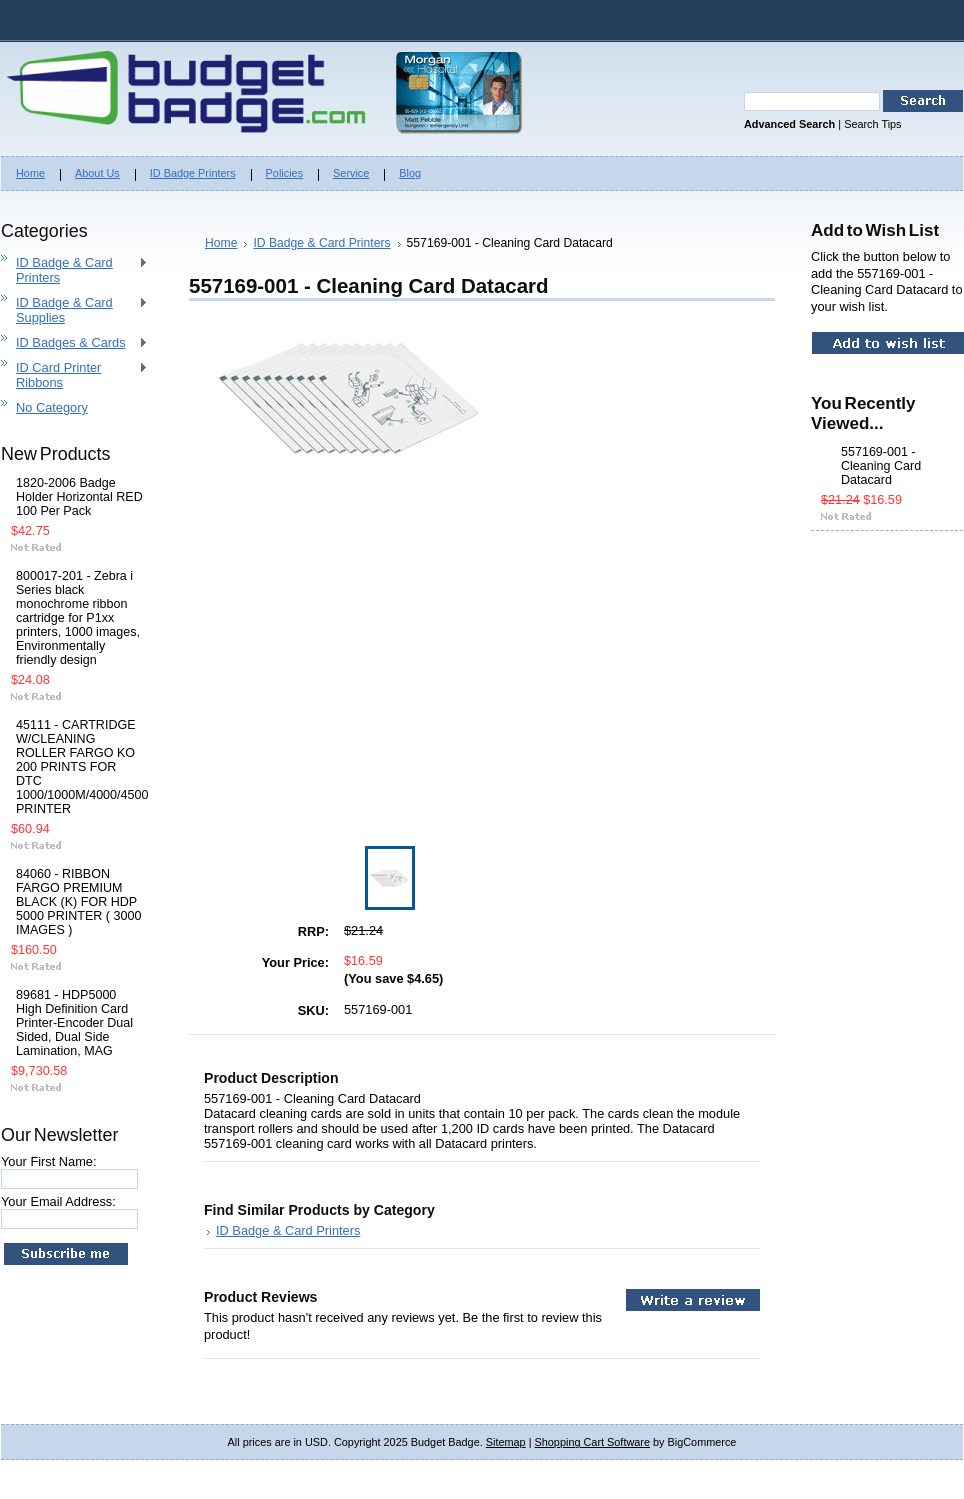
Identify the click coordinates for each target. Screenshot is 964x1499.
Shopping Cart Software (592, 1442)
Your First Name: (49, 1161)
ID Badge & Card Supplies (74, 310)
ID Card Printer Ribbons (74, 375)
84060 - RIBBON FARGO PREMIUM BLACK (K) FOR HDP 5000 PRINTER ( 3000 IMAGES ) (78, 902)
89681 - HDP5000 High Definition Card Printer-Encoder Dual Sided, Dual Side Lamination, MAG (74, 1023)
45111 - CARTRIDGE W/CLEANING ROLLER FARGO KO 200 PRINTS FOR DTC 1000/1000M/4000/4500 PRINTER (79, 767)
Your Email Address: (58, 1201)
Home (221, 243)
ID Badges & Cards (74, 343)
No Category (52, 407)
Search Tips (872, 124)
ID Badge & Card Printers (74, 270)
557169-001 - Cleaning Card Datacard (881, 466)
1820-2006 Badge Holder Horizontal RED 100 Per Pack (79, 497)
